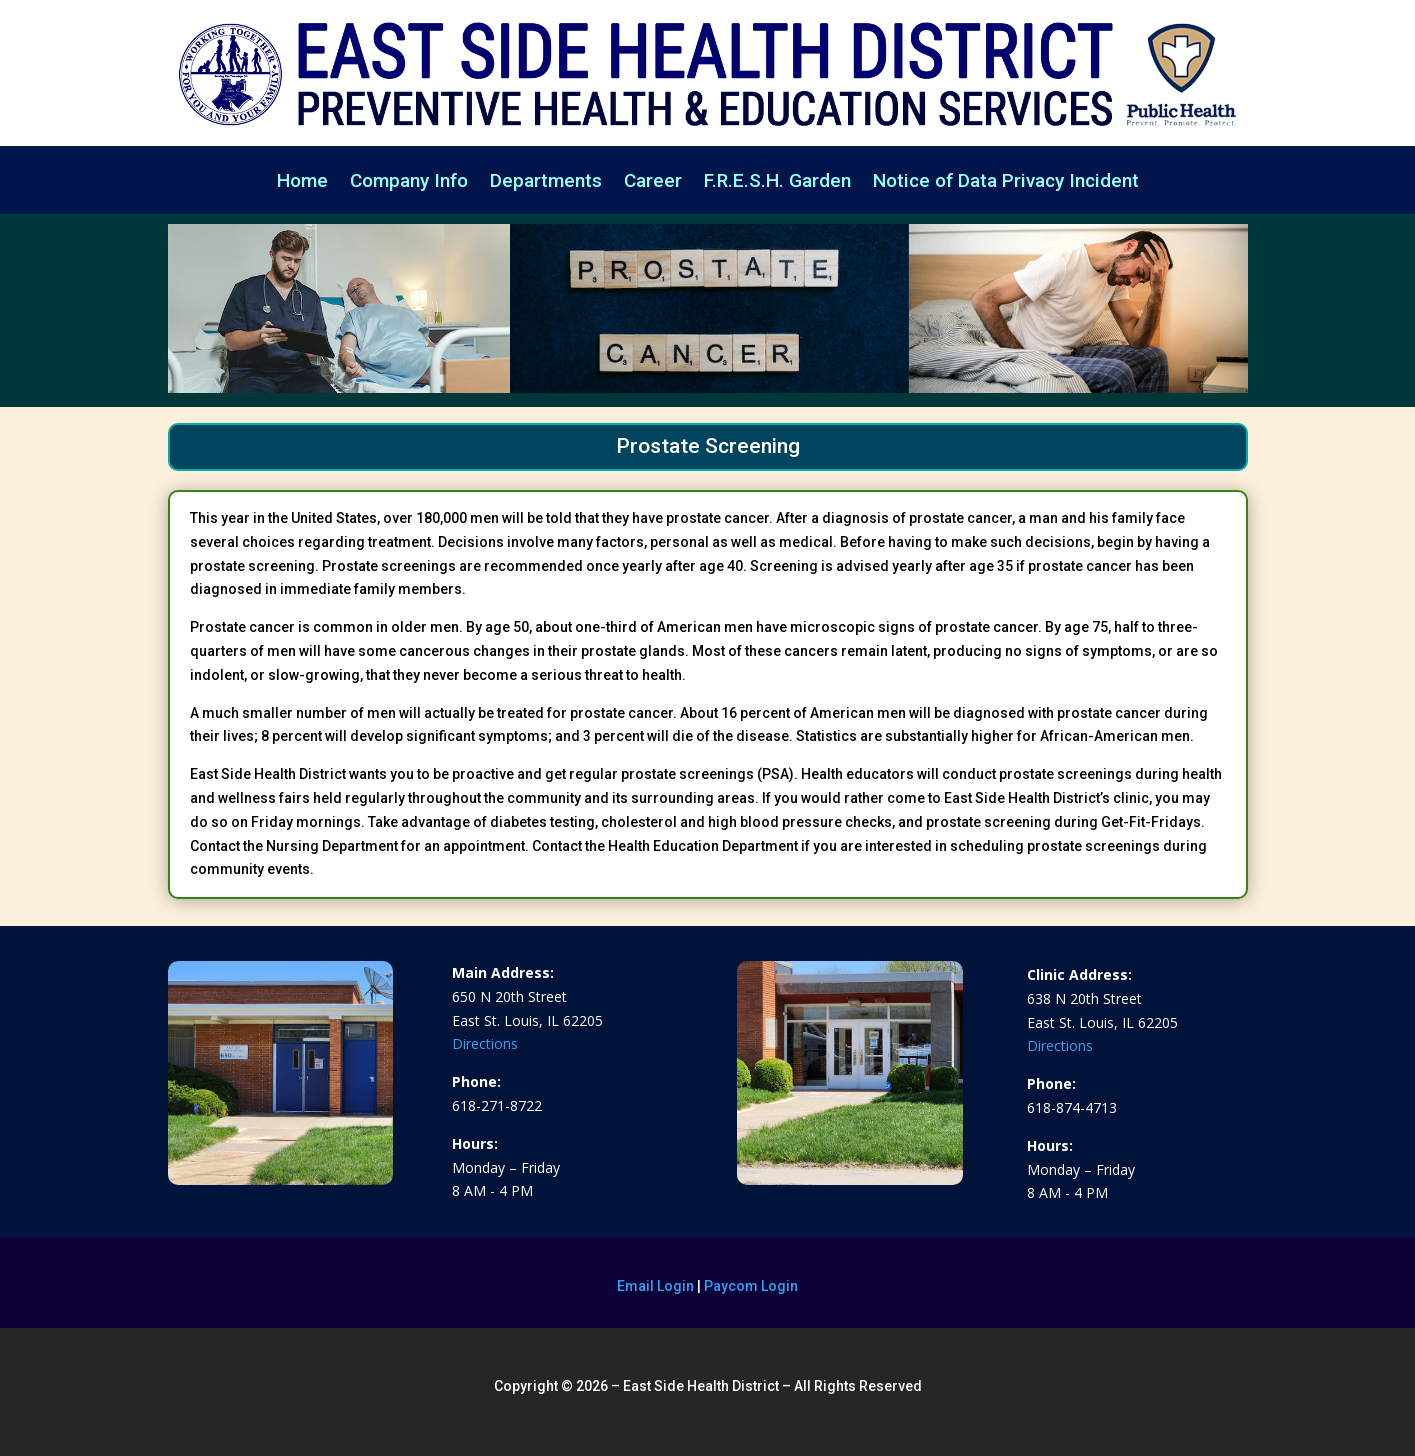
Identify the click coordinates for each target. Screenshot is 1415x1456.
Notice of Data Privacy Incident (1006, 183)
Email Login (655, 1286)
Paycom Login (751, 1286)
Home (302, 183)
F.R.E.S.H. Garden (777, 183)
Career (653, 183)
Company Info (409, 183)
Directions (485, 1043)
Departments (546, 183)
